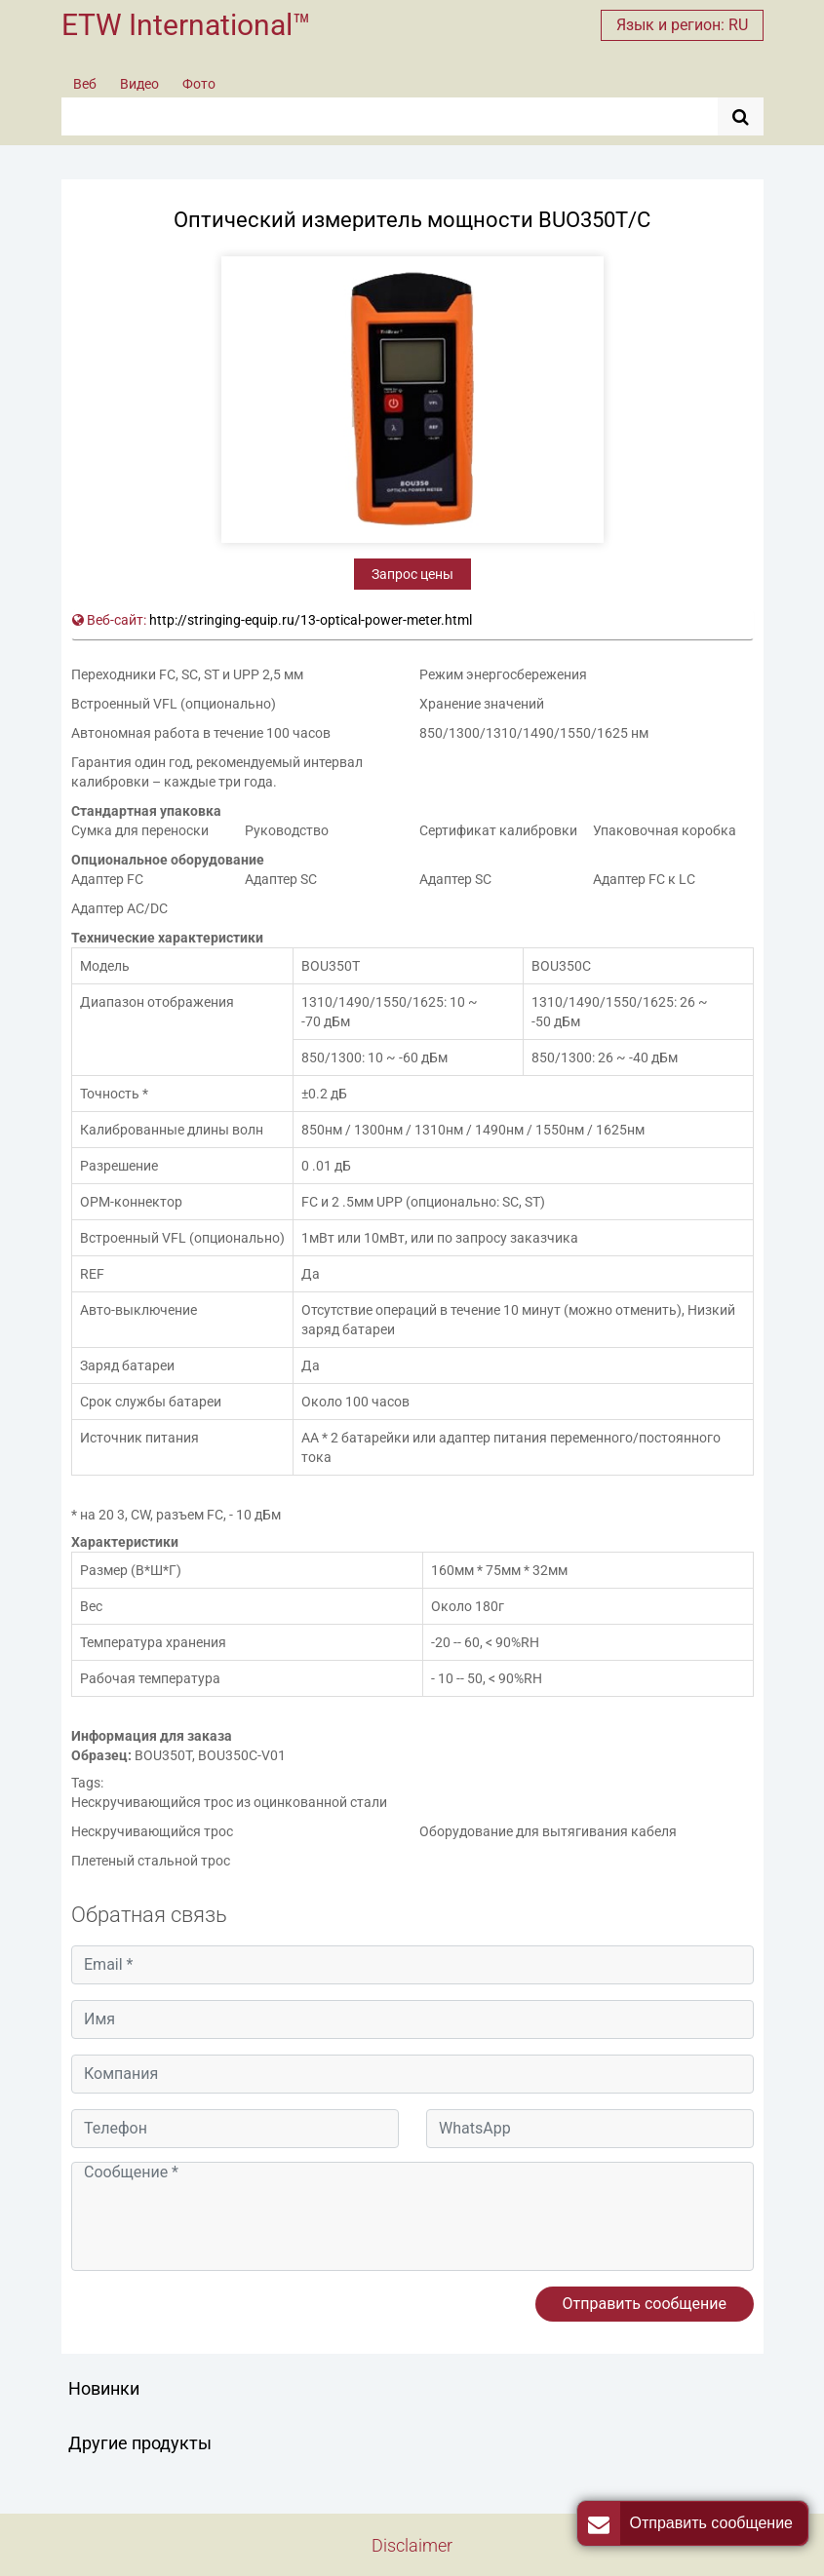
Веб (85, 84)
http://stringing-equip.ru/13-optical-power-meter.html (310, 620)
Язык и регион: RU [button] (682, 25)
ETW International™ (186, 25)
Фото (199, 84)
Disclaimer (412, 2545)
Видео (139, 84)
